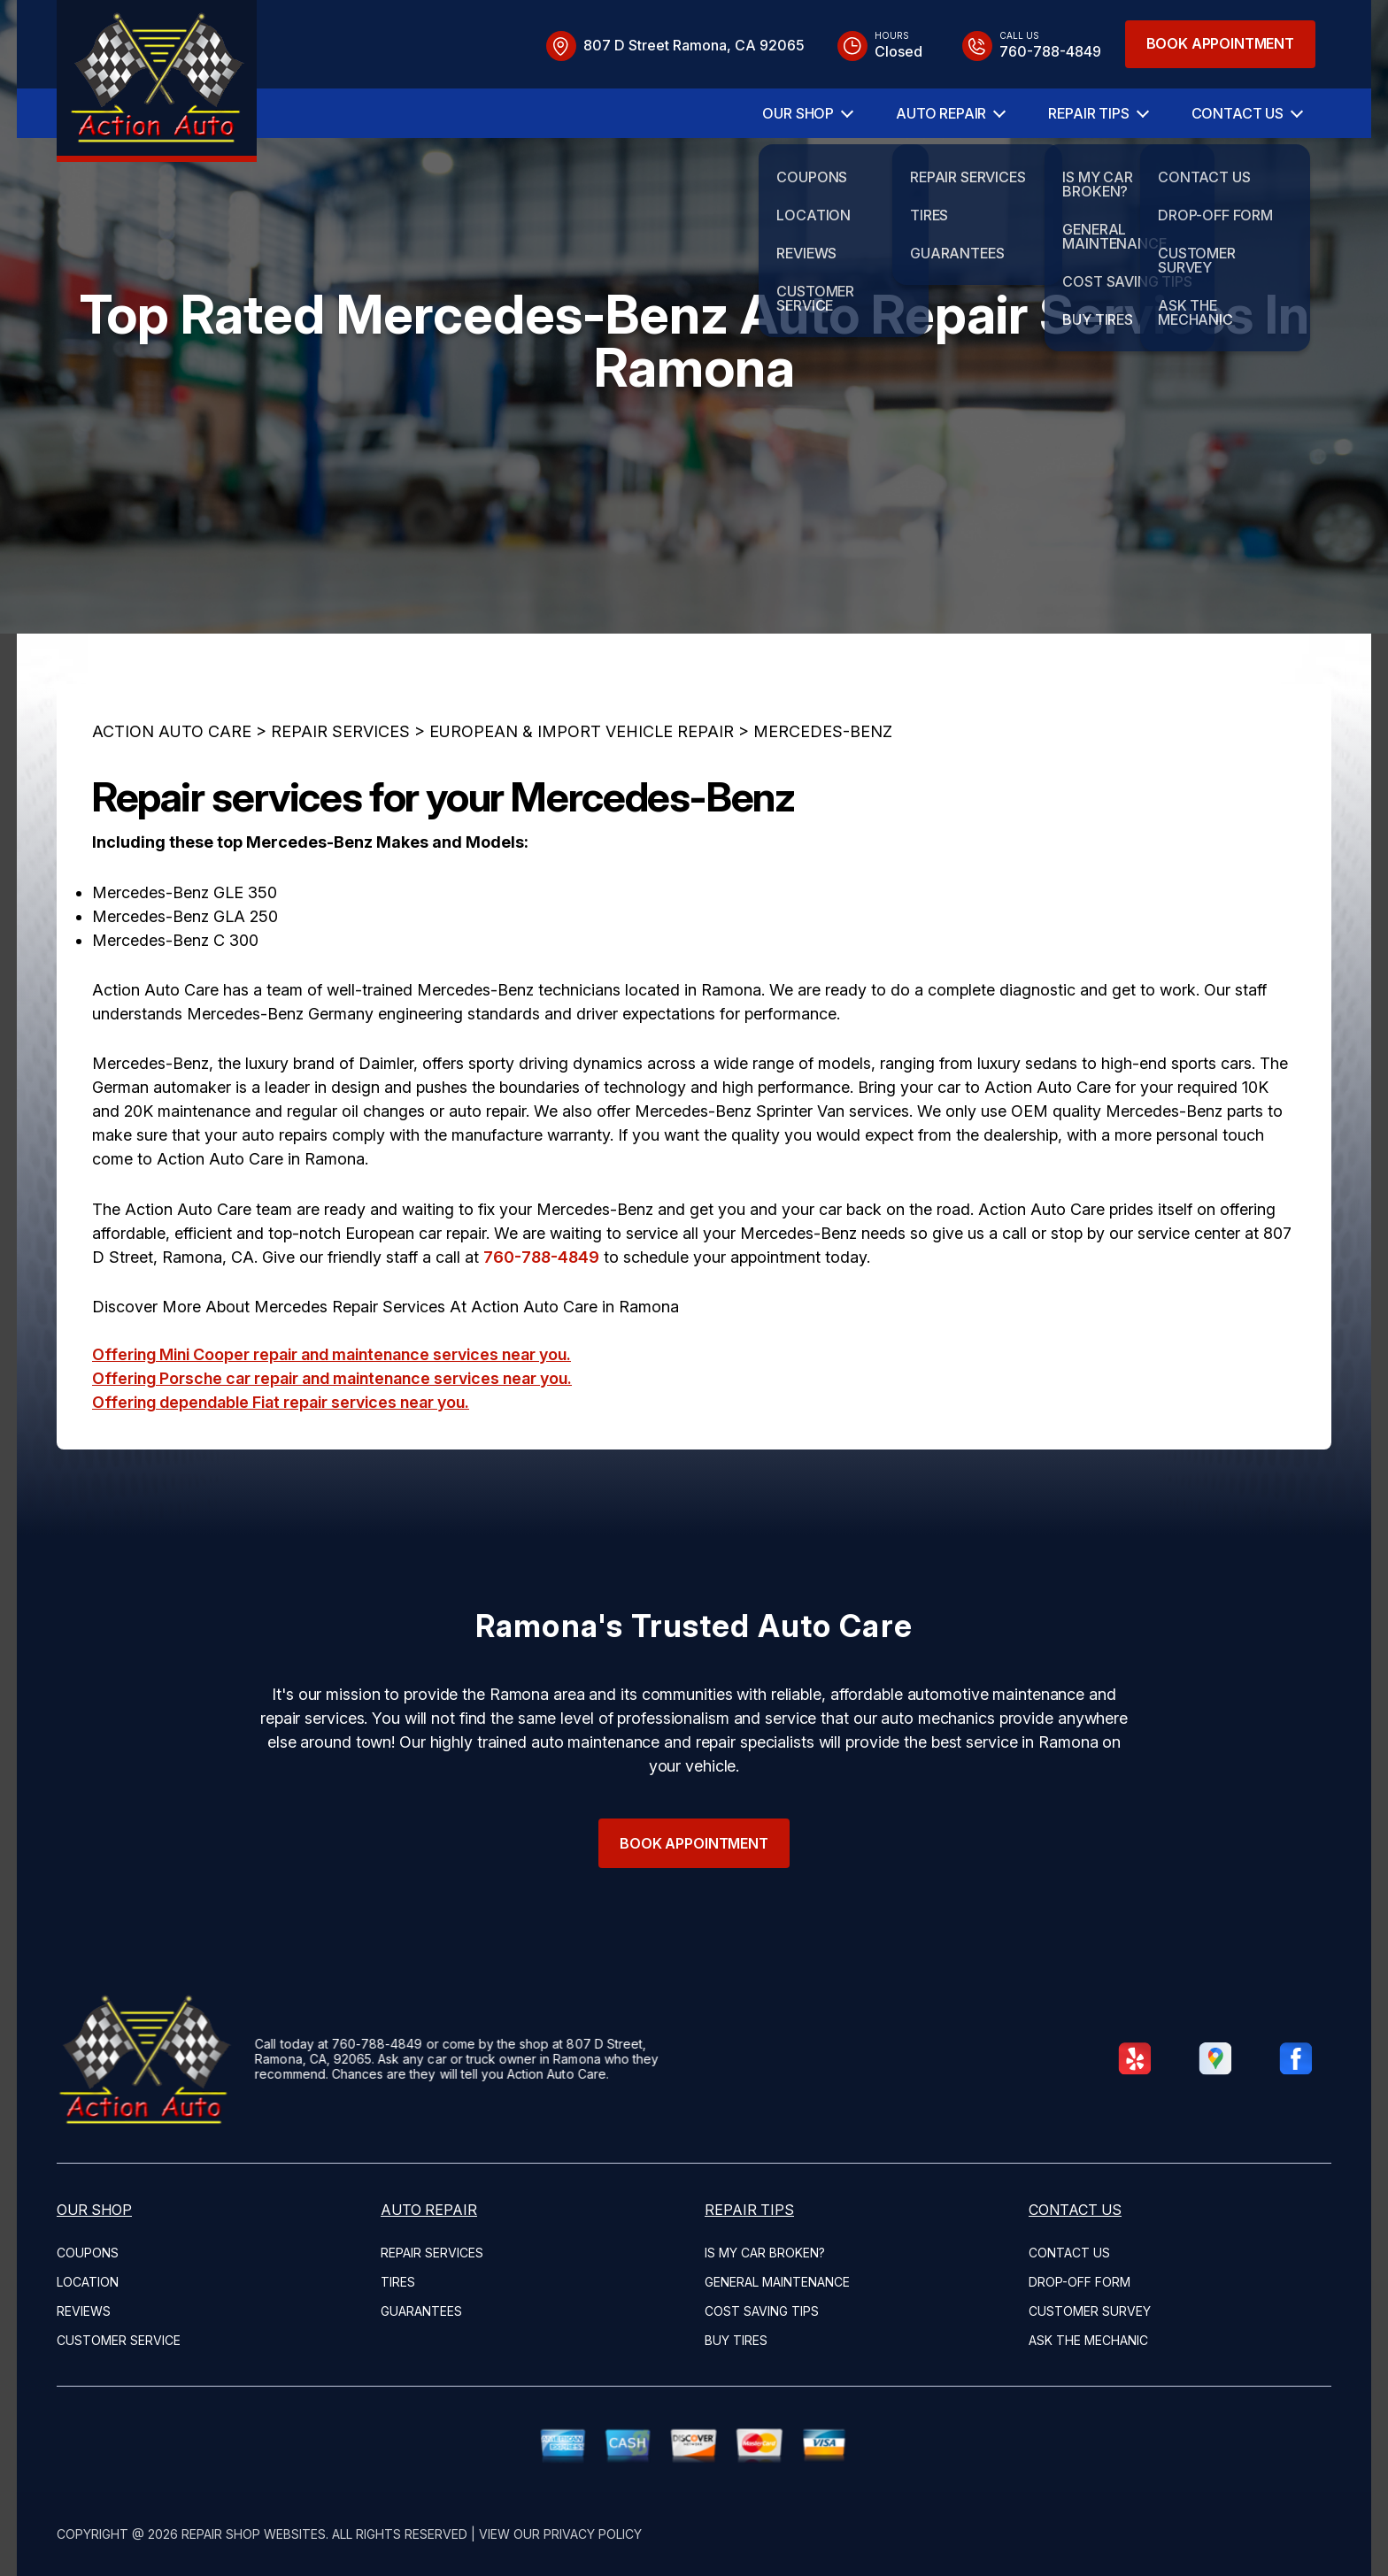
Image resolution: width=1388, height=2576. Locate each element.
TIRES (398, 2281)
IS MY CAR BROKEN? (765, 2252)
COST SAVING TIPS (762, 2310)
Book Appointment (1220, 43)
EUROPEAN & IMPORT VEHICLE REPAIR (581, 817)
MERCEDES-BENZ (822, 817)
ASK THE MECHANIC (1088, 2340)
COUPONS (88, 2252)
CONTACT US (1237, 113)
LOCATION (88, 2281)
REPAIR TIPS (1088, 113)
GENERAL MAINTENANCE (777, 2281)
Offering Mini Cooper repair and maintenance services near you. (331, 1440)
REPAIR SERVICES (340, 817)
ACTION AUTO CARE (171, 817)
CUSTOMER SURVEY (1090, 2310)
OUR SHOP (798, 113)
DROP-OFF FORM (1079, 2281)
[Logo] (157, 81)
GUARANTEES (421, 2310)
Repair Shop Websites (253, 2533)
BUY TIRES (736, 2340)
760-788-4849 (541, 1342)
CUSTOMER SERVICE (119, 2340)
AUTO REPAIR (941, 113)
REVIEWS (84, 2310)
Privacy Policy (593, 2533)
